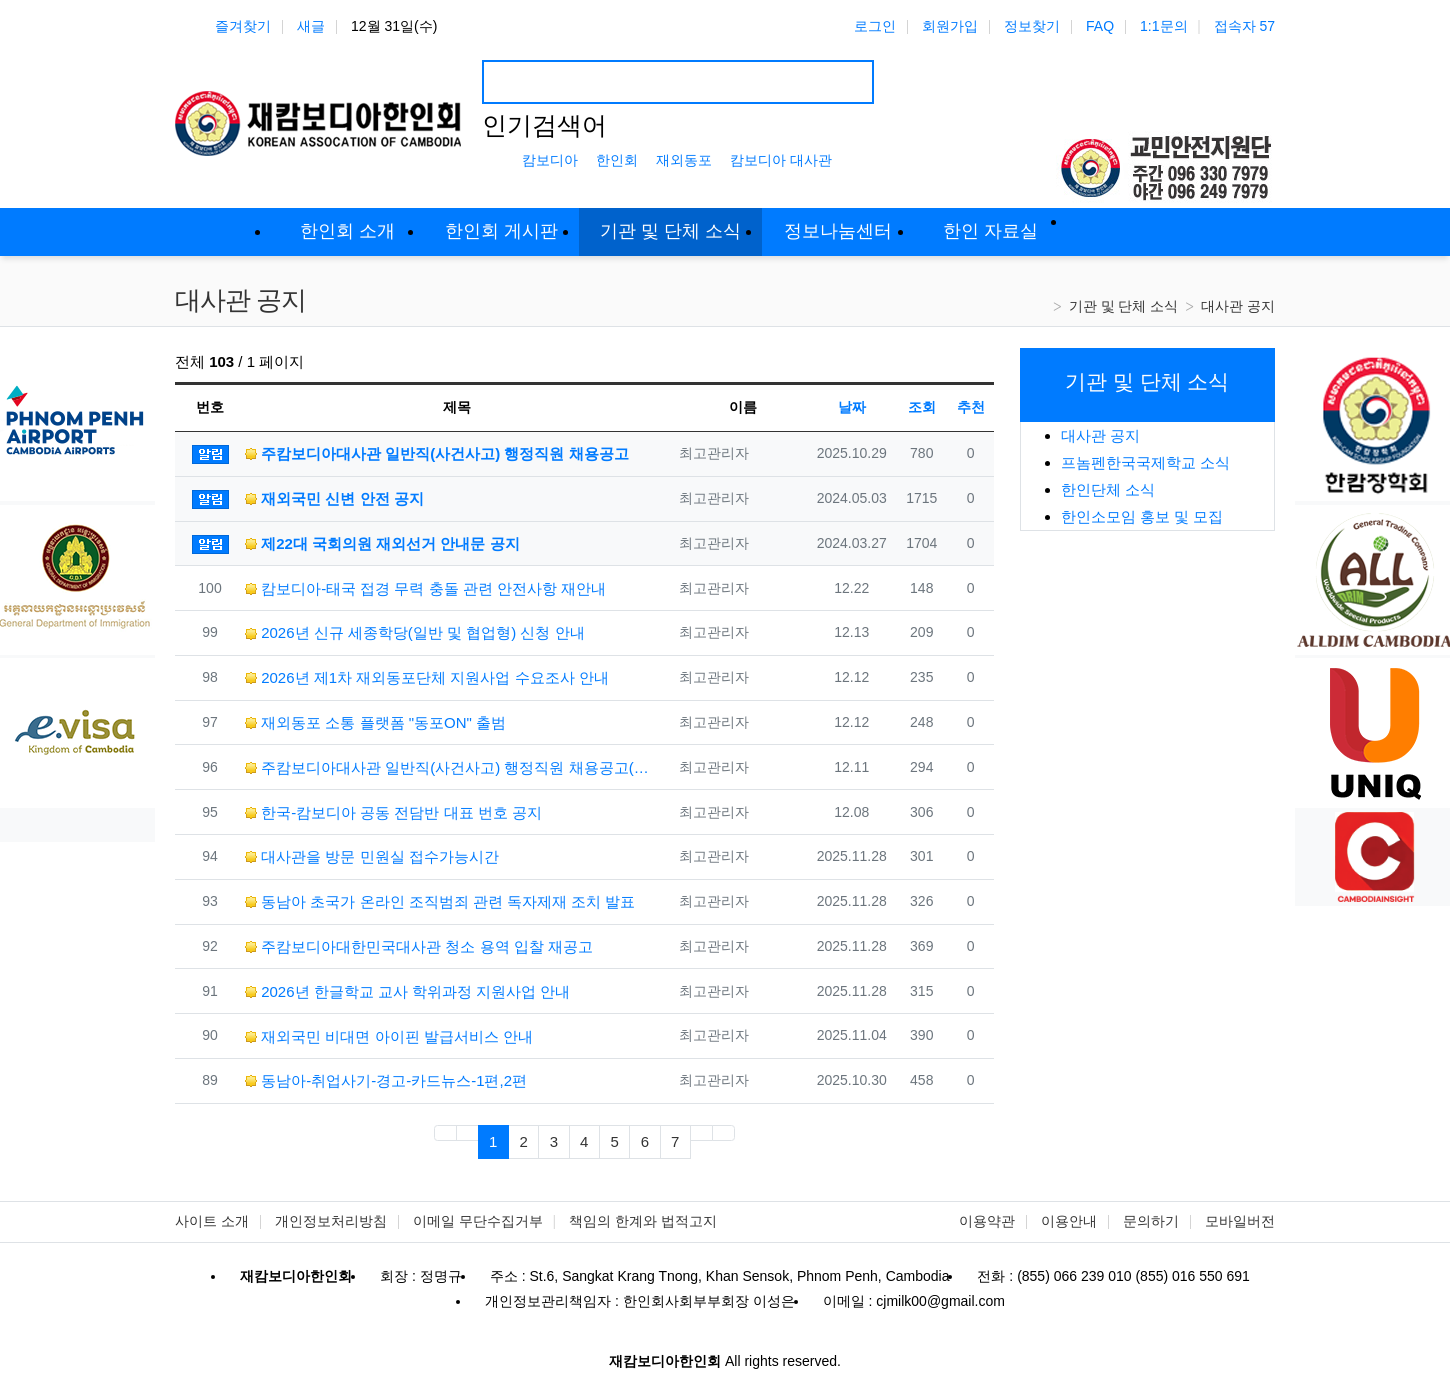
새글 (311, 26)
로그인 (875, 26)
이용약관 (987, 1221)
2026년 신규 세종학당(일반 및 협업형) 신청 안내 (415, 632)
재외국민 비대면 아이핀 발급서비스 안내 (389, 1036)
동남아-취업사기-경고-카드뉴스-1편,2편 (386, 1080)
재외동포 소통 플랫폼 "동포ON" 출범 (375, 722)
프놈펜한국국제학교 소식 (1145, 462)
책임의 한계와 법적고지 (643, 1221)
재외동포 (684, 160)
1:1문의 (1163, 26)
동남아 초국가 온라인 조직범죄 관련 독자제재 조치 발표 (440, 901)
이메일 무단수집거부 (478, 1221)
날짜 (852, 407)
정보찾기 (1032, 26)
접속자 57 (1244, 26)
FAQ (1100, 26)
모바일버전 (1240, 1221)
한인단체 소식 (1108, 489)
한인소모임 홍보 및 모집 (1142, 516)
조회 (922, 407)
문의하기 (1151, 1221)
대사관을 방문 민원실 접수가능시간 (372, 856)
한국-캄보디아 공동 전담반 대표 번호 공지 (393, 812)
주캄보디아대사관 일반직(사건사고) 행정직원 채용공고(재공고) (448, 767)
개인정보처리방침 (331, 1221)
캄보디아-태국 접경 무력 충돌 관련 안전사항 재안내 (425, 588)
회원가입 (950, 26)
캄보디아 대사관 (781, 160)
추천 (971, 407)
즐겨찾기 (243, 26)
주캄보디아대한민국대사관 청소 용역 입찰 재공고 (419, 946)
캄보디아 (550, 160)
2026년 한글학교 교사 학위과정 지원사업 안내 (407, 991)
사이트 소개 (212, 1221)
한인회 (617, 160)
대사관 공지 (1238, 306)
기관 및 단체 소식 (1124, 306)
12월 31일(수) (394, 26)
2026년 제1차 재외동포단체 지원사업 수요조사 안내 (427, 677)
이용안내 (1069, 1221)
